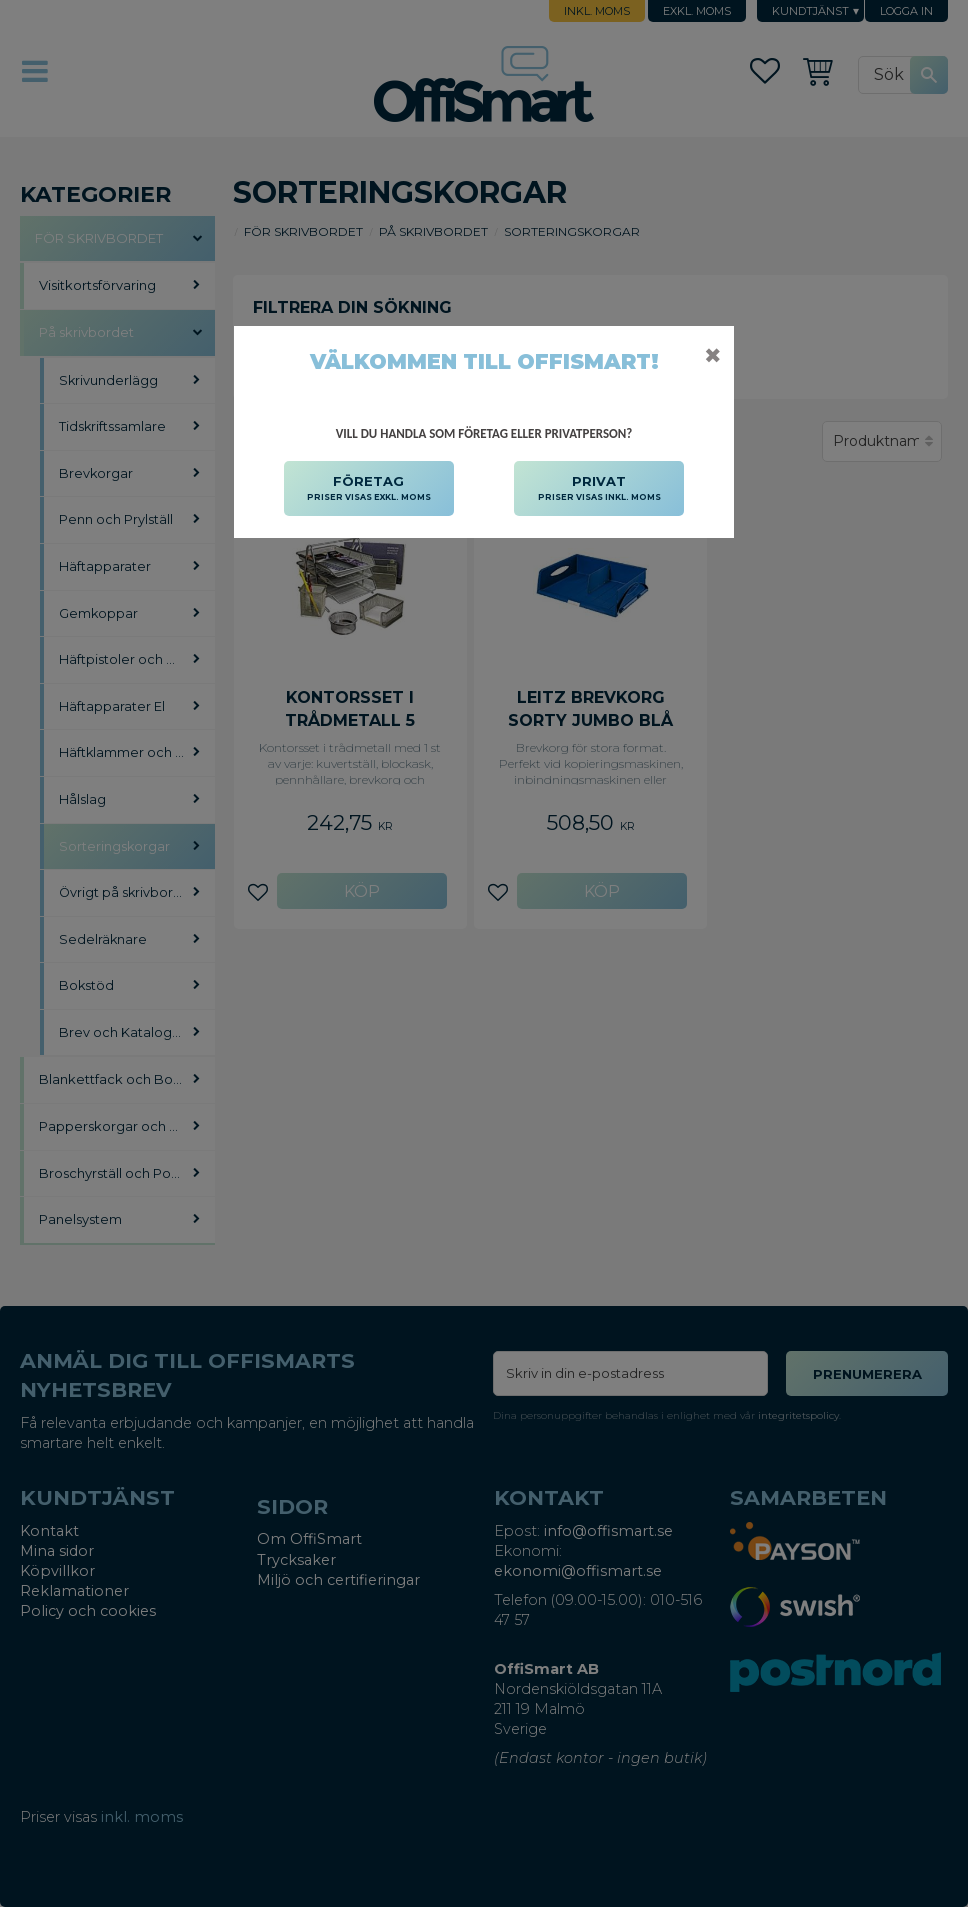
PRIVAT (599, 489)
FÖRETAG (369, 489)
